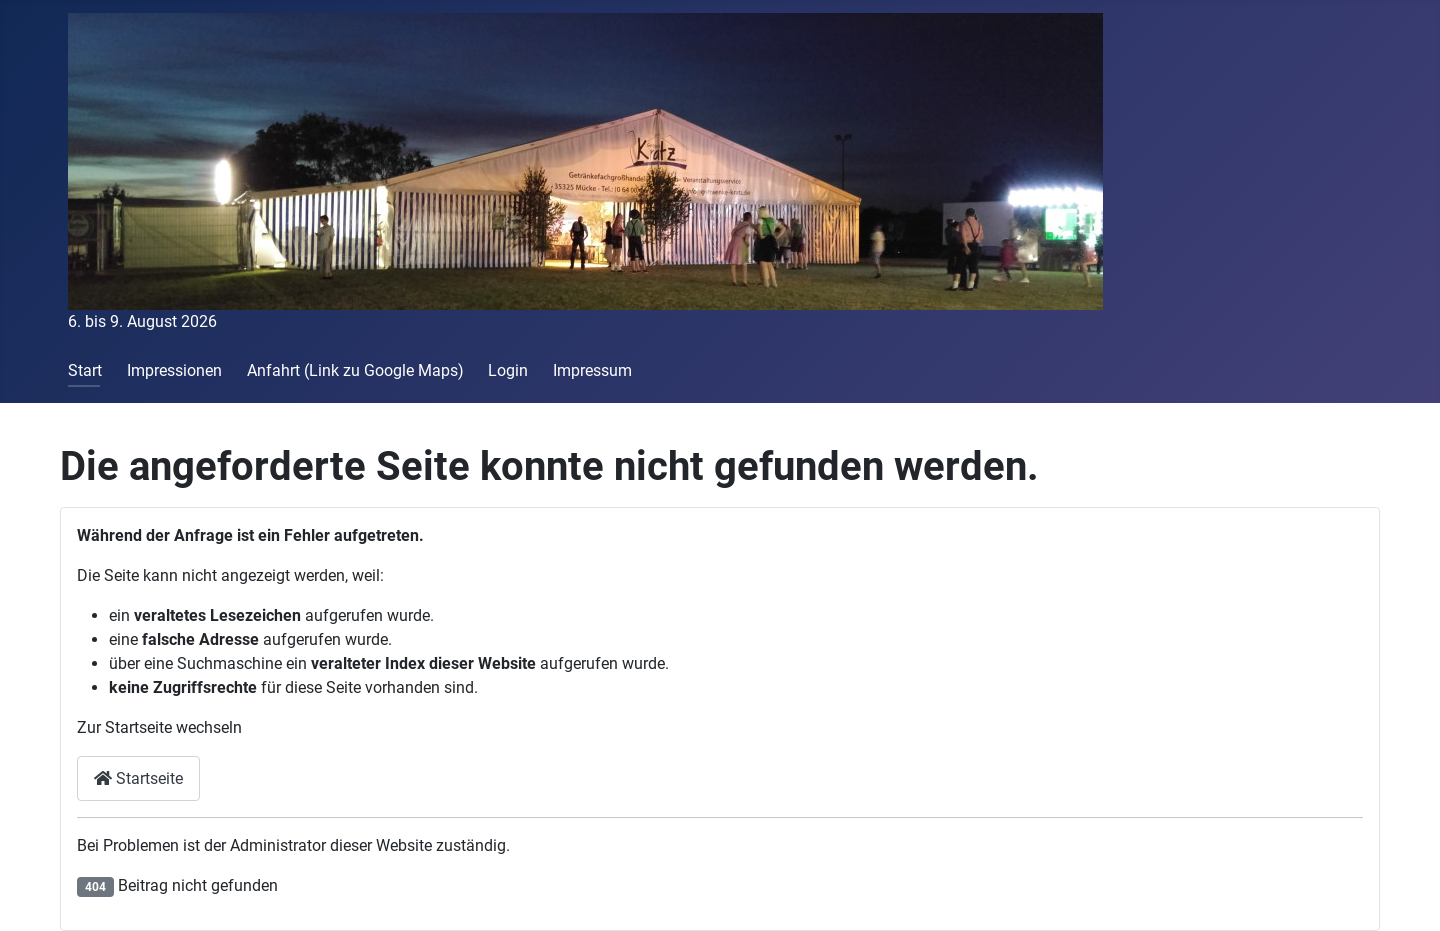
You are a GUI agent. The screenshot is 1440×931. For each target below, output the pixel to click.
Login (508, 370)
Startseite (138, 778)
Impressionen (174, 370)
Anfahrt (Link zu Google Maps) (355, 370)
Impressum (592, 370)
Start (85, 370)
